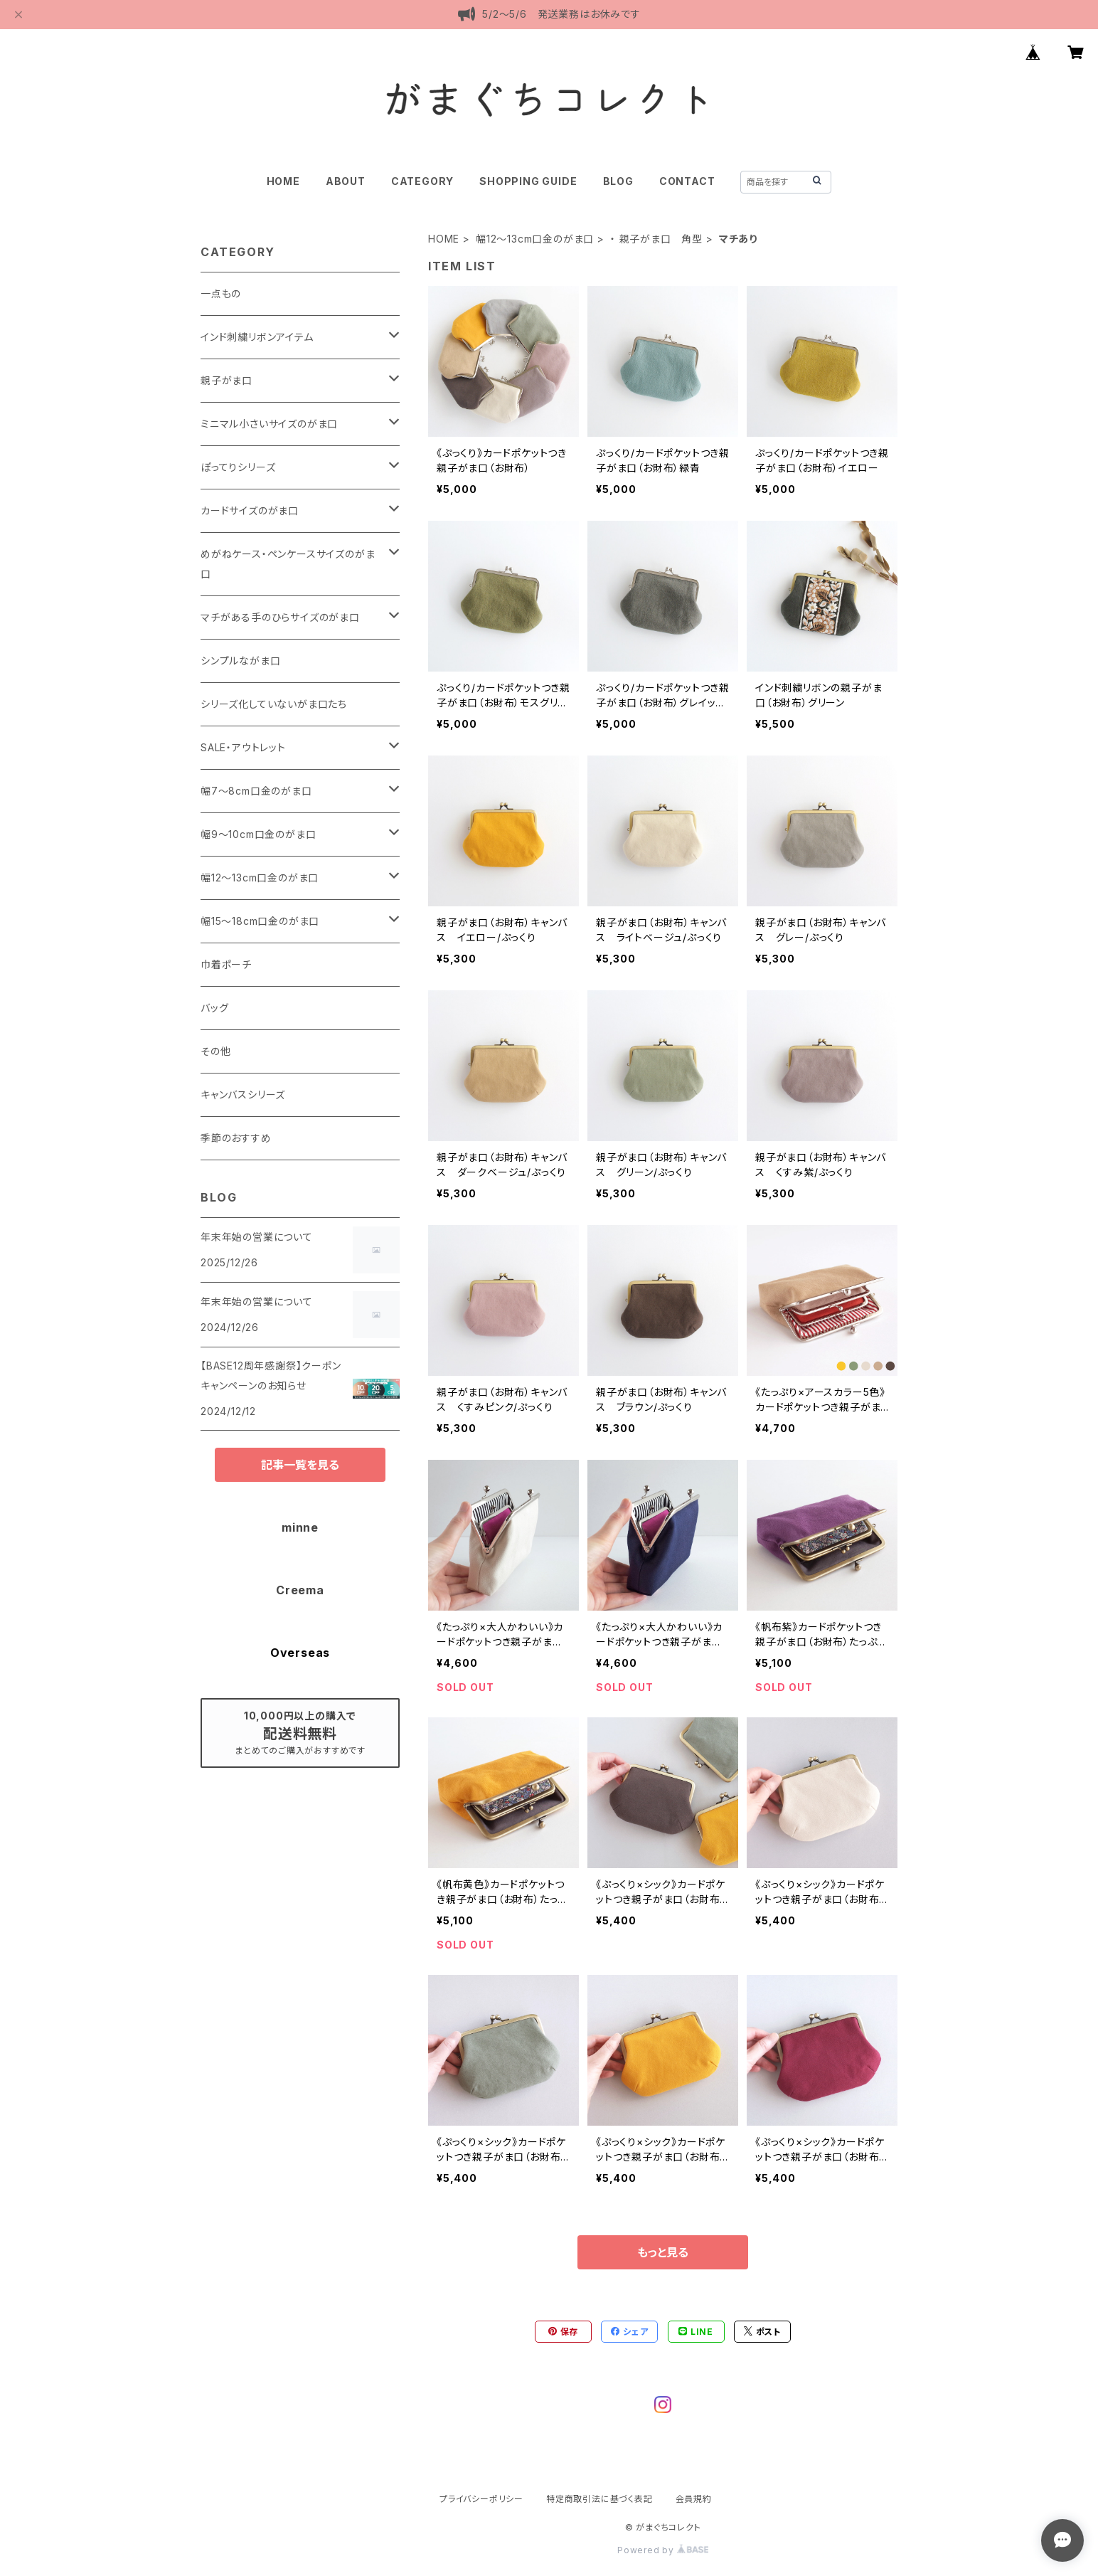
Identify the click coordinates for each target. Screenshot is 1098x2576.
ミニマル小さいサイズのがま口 (269, 424)
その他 (215, 1051)
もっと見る (662, 2252)
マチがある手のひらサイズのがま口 (280, 617)
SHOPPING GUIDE (528, 181)
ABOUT (346, 181)
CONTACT (687, 181)
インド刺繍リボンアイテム (257, 337)
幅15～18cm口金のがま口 (260, 921)
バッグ (214, 1008)
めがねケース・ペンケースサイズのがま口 (288, 564)
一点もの (221, 293)
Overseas (300, 1652)
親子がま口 (226, 380)
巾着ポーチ (226, 964)
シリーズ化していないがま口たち (274, 704)
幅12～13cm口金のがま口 (535, 239)
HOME (283, 181)
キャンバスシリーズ (243, 1094)
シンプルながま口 (240, 660)
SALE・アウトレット (243, 747)
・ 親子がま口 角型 (656, 239)
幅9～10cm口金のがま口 (258, 834)
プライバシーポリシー (481, 2498)
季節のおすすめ (236, 1138)
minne (300, 1527)
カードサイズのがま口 (250, 510)
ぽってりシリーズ (238, 467)
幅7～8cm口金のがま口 (256, 791)
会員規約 (694, 2498)
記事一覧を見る (300, 1465)
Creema (300, 1590)
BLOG (618, 181)
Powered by (662, 2550)
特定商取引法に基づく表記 (599, 2498)
